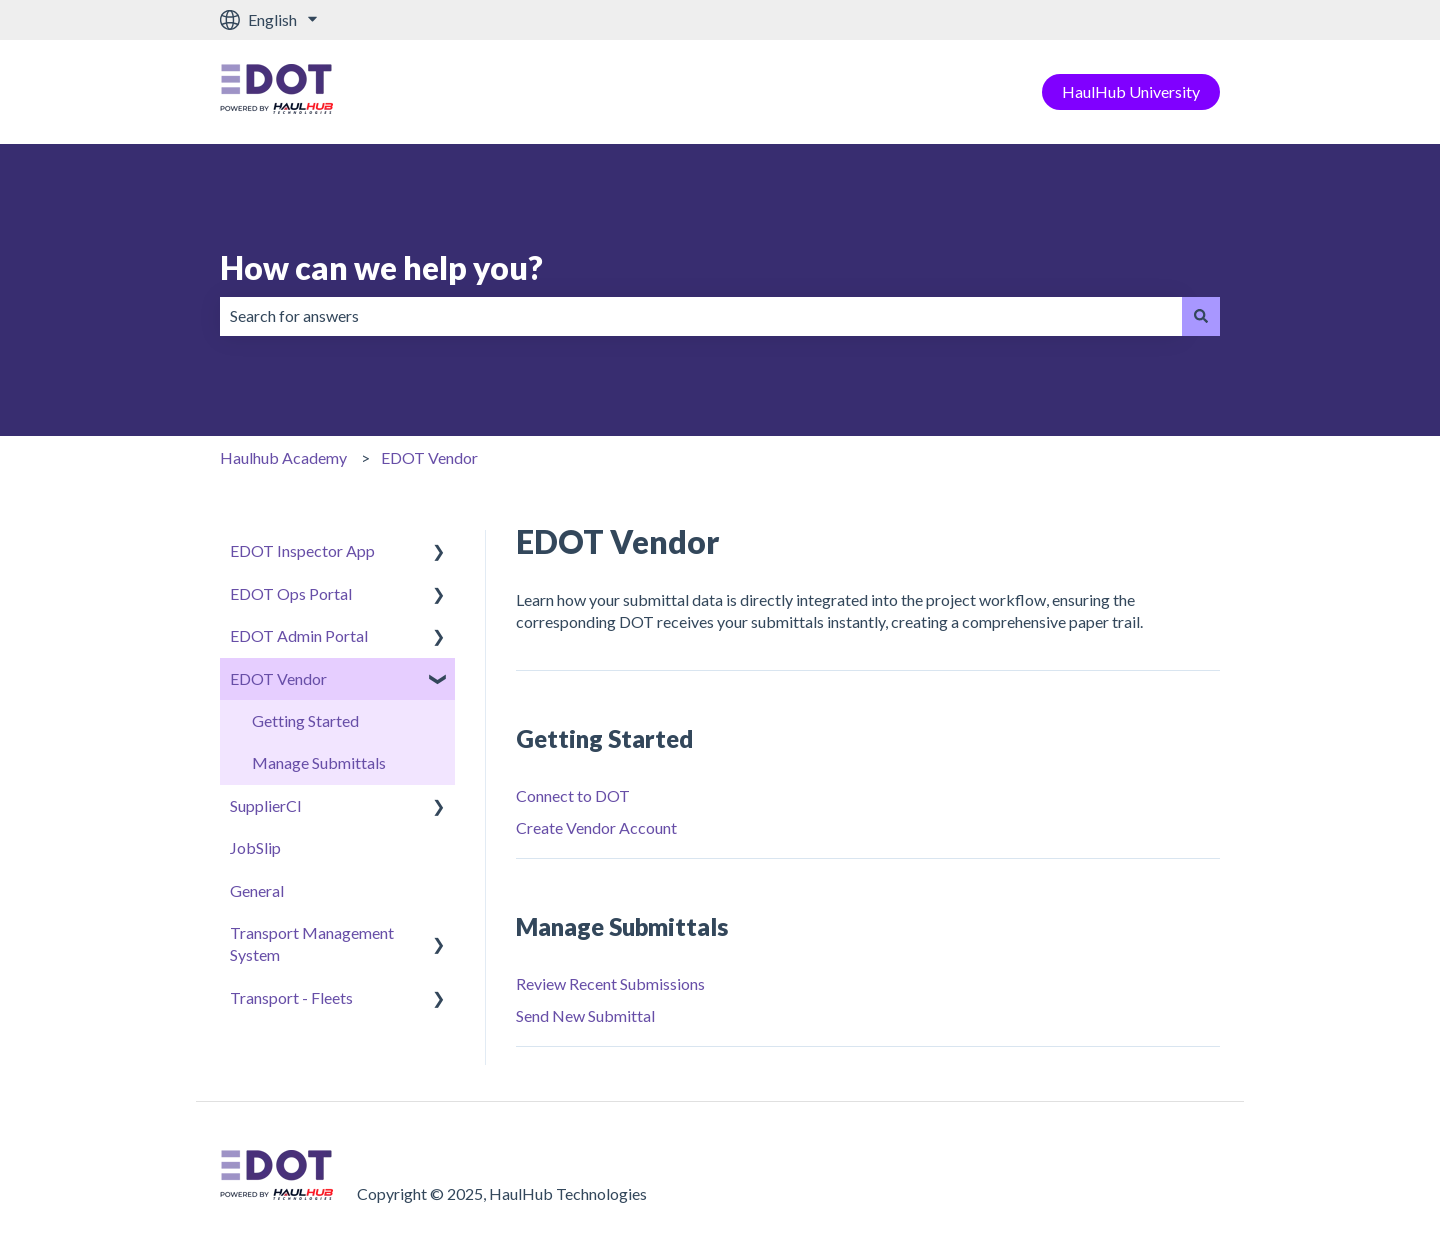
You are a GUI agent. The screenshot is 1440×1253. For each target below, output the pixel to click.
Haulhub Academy (283, 457)
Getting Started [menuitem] (305, 720)
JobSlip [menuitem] (255, 847)
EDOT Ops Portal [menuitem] (291, 593)
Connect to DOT (573, 795)
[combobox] (701, 316)
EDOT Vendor (429, 457)
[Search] (1201, 316)
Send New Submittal (585, 1015)
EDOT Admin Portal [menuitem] (299, 635)
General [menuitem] (257, 890)
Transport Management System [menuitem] (312, 943)
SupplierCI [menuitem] (266, 805)
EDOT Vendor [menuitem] (278, 678)
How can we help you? (381, 267)
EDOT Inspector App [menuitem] (302, 550)
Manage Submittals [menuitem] (319, 762)
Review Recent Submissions (610, 983)
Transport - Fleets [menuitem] (291, 997)
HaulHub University (1131, 91)
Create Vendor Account (596, 827)
